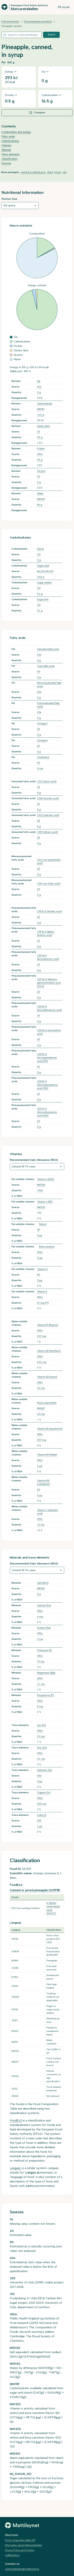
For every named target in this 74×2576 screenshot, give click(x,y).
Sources (6, 163)
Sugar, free (43, 599)
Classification (9, 158)
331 (39, 554)
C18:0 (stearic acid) (47, 832)
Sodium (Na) (44, 1627)
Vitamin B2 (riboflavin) (49, 1350)
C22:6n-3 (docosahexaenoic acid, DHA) (47, 1112)
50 (38, 476)
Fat (38, 381)
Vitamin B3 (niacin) (47, 1376)
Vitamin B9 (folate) (47, 1454)
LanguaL (15, 2168)
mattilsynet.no (12, 2555)
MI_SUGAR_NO (45, 571)
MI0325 (41, 1184)
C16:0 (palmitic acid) (48, 815)
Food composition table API (20, 2540)
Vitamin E (42, 1291)
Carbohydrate (44, 403)
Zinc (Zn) (42, 1747)
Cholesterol (43, 757)
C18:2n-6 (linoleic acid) (49, 911)
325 (39, 1820)
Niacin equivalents (47, 1402)
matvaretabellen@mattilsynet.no (22, 2569)
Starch (40, 548)
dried (50, 172)
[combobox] (21, 35)
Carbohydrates (10, 140)
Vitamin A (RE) (45, 1201)
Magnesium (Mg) (46, 1672)
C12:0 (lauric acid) (47, 781)
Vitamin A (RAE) (45, 1179)
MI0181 (40, 409)
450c (40, 454)
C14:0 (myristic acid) (48, 798)
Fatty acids (8, 136)
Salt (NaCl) (43, 1582)
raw (65, 172)
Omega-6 (42, 740)
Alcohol (41, 471)
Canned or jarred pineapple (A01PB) (35, 1890)
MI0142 (41, 499)
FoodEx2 (16, 2120)
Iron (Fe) (41, 1725)
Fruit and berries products (38, 21)
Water (40, 493)
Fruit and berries (10, 21)
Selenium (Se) (44, 1770)
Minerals (6, 149)
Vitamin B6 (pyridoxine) (50, 1428)
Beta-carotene (46, 1246)
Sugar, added (44, 582)
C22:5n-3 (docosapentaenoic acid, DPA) (47, 1085)
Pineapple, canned (11, 26)
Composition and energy (16, 132)
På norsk (64, 7)
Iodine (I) (41, 1815)
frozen (57, 172)
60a (39, 386)
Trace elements (10, 154)
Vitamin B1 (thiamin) (47, 1325)
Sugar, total (43, 565)
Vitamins (6, 145)
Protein (41, 448)
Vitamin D (42, 1269)
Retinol (42, 1224)
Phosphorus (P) (45, 1695)
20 (38, 431)
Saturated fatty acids (48, 649)
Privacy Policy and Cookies (19, 2550)
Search (51, 34)
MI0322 (41, 1207)
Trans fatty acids (46, 666)
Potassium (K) (44, 1650)
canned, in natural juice (33, 172)
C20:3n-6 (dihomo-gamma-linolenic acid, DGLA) (49, 983)
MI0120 (41, 1588)
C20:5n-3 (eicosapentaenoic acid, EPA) (47, 1057)
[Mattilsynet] (22, 2525)
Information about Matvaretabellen (23, 2545)
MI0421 (41, 1408)
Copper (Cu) (43, 1792)
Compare (37, 112)
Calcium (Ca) (44, 1605)
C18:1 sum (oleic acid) (48, 883)
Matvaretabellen (24, 9)
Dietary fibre (43, 426)
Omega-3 (42, 723)
